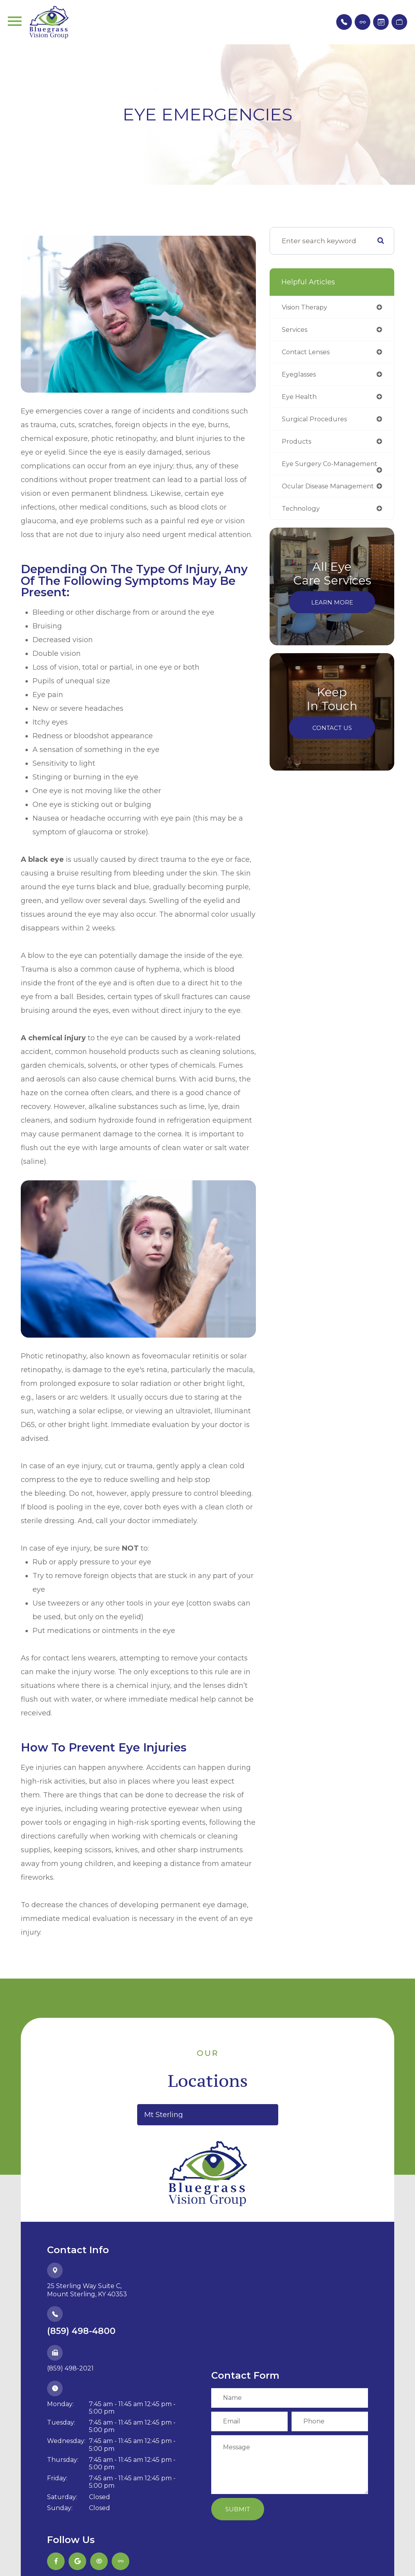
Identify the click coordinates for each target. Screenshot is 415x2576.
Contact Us (332, 746)
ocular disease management (307, 500)
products (297, 444)
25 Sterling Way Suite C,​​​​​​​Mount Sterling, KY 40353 (87, 2290)
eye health (300, 399)
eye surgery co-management (309, 470)
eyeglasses (300, 376)
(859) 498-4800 (81, 2331)
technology (302, 526)
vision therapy (307, 307)
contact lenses (308, 353)
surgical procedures (316, 421)
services (296, 330)
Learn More (332, 620)
